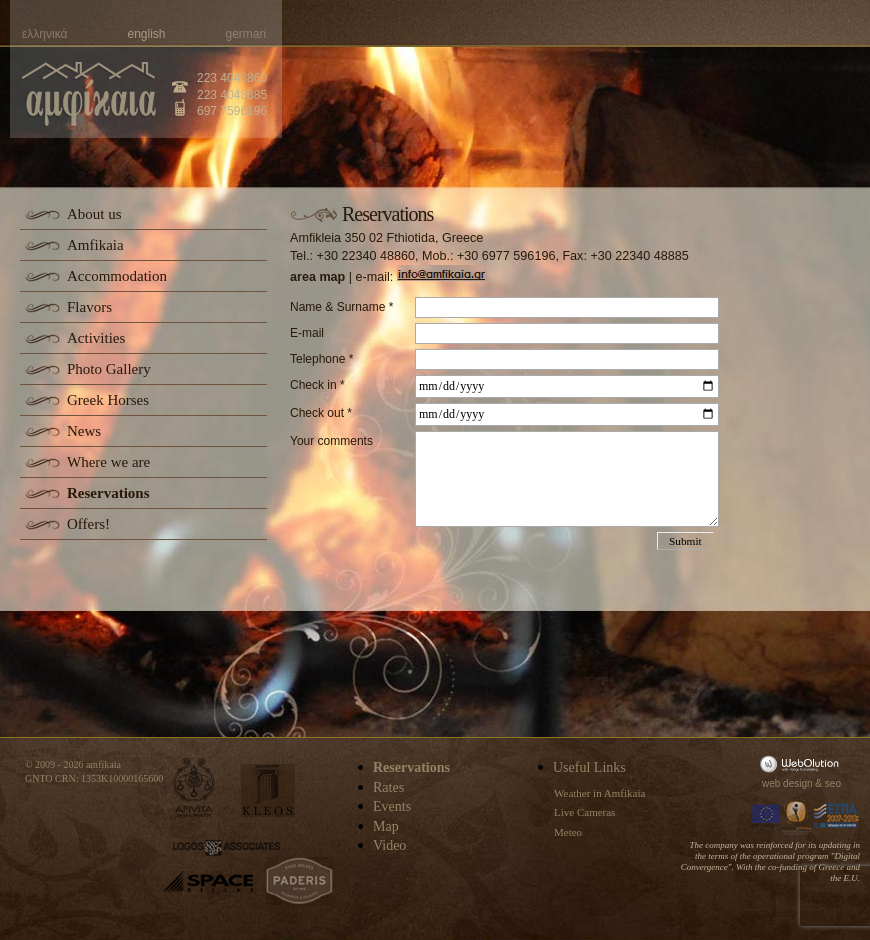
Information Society (798, 816)
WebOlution (803, 763)
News (84, 431)
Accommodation (117, 276)
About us (94, 214)
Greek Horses (108, 400)
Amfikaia (95, 245)
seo (833, 783)
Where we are (108, 462)
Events (392, 806)
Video (389, 845)
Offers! (88, 524)
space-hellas (208, 881)
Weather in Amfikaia (599, 793)
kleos (268, 790)
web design (787, 783)
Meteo (568, 832)
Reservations (108, 493)
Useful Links (589, 767)
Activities (96, 338)
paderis (299, 881)
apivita (194, 787)
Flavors (89, 307)
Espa (837, 816)
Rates (388, 787)
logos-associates (226, 848)
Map (386, 826)
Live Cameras (584, 812)
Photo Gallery (109, 369)
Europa (766, 816)
